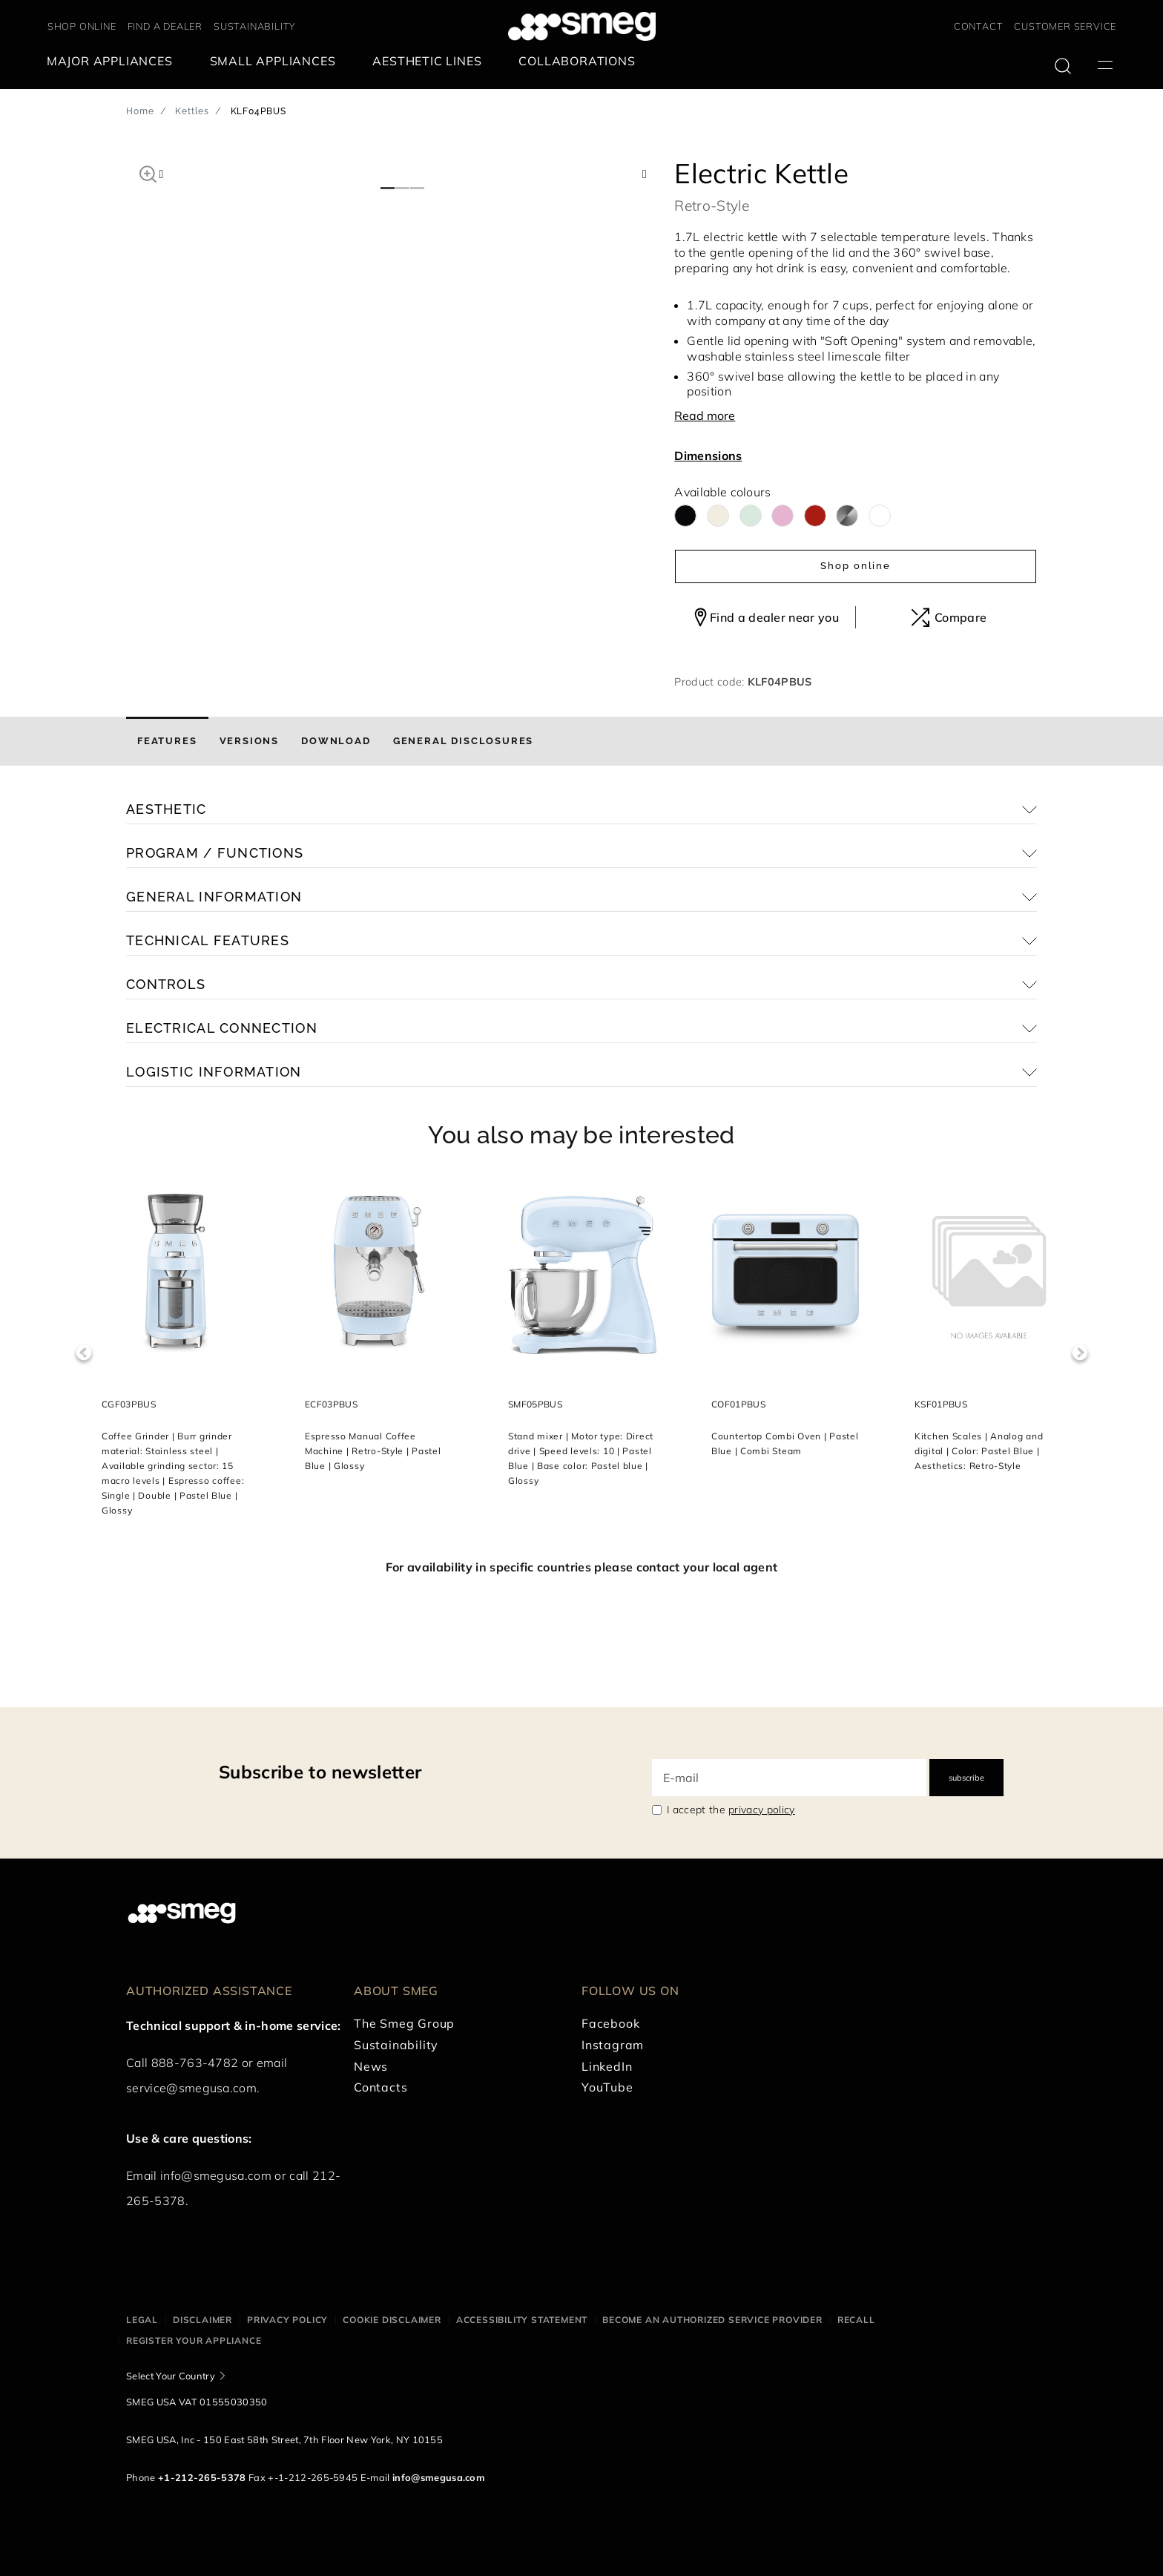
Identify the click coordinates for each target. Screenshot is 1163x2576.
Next (1079, 1353)
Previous (83, 1353)
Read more (704, 415)
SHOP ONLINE (81, 26)
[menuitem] (113, 61)
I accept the (731, 1809)
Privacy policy (287, 2319)
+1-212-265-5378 (202, 2477)
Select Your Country (170, 2376)
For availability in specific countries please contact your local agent (581, 1567)
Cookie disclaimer (392, 2319)
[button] (148, 172)
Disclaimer (202, 2319)
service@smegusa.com (191, 2087)
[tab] (167, 741)
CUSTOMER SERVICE (1065, 26)
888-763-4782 (195, 2062)
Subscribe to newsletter (320, 1772)
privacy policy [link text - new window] (761, 1809)
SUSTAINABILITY (255, 26)
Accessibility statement (521, 2319)
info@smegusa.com (215, 2175)
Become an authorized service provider (712, 2319)
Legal (142, 2319)
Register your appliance (193, 2340)
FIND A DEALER (165, 26)
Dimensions (708, 455)
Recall (856, 2319)
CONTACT (979, 26)
